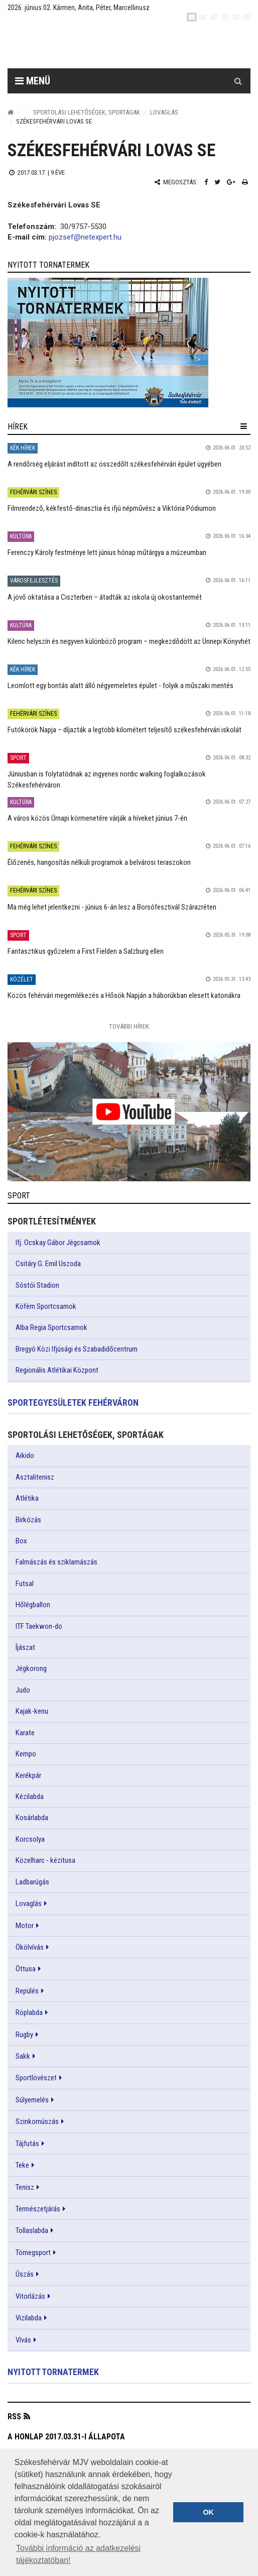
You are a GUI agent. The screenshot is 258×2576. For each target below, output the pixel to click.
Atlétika (27, 1498)
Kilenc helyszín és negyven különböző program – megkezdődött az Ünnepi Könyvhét (129, 641)
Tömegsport (33, 2252)
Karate (25, 1732)
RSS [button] (14, 2416)
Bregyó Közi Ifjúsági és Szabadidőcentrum (77, 1349)
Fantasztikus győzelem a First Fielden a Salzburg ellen (86, 951)
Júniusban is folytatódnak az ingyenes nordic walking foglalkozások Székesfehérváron (107, 779)
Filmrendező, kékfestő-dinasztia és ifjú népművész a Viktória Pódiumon (112, 508)
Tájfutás (27, 2143)
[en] (202, 17)
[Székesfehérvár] (100, 45)
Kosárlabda (32, 1817)
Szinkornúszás (37, 2121)
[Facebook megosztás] (206, 182)
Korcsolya (30, 1839)
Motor (25, 1925)
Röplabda (29, 2012)
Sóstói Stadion (37, 1285)
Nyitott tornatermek (53, 2372)
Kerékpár (28, 1775)
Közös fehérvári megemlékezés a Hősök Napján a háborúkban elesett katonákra (124, 995)
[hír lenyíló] (243, 426)
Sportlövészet (36, 2077)
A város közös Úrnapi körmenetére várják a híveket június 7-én (97, 818)
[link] (129, 342)
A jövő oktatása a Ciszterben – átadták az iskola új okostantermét (105, 597)
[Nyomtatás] (245, 182)
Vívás (23, 2339)
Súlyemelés (32, 2099)
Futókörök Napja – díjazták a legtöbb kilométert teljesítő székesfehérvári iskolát (124, 729)
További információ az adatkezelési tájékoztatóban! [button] (78, 2554)
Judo (23, 1690)
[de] (224, 17)
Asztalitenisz (35, 1477)
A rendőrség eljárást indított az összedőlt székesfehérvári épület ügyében (114, 464)
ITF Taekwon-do (39, 1626)
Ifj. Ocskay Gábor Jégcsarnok (58, 1242)
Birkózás (28, 1519)
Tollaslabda (32, 2230)
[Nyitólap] (11, 112)
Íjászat (25, 1647)
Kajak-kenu (32, 1711)
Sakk (23, 2056)
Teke (22, 2165)
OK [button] (208, 2512)
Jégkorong (31, 1668)
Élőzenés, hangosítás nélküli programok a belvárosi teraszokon (99, 862)
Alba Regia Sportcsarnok (51, 1327)
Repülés (27, 1990)
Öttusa (26, 1968)
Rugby (24, 2034)
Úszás (25, 2274)
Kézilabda (30, 1796)
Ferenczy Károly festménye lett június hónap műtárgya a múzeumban (107, 552)
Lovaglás (164, 112)
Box (21, 1540)
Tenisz (25, 2187)
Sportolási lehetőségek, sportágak (86, 112)
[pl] (213, 17)
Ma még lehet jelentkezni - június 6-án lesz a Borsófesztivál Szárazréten (112, 907)
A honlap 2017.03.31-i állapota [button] (66, 2436)
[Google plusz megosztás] (231, 182)
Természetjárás (38, 2208)
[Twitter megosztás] (217, 182)
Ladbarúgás (32, 1881)
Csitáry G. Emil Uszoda (48, 1263)
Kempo (26, 1753)
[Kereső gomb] (237, 80)
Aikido (25, 1455)
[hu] (191, 17)
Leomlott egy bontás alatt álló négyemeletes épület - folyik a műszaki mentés (120, 685)
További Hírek (129, 1026)
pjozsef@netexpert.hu (85, 237)
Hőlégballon (33, 1604)
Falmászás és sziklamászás (56, 1561)
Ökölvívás (30, 1947)
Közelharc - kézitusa (45, 1860)
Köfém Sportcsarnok (46, 1306)
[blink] (246, 17)
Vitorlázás (30, 2296)
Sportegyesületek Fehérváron (73, 1402)
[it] (235, 17)
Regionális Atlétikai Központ (57, 1370)
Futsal (25, 1583)
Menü (32, 81)
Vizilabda (29, 2317)
